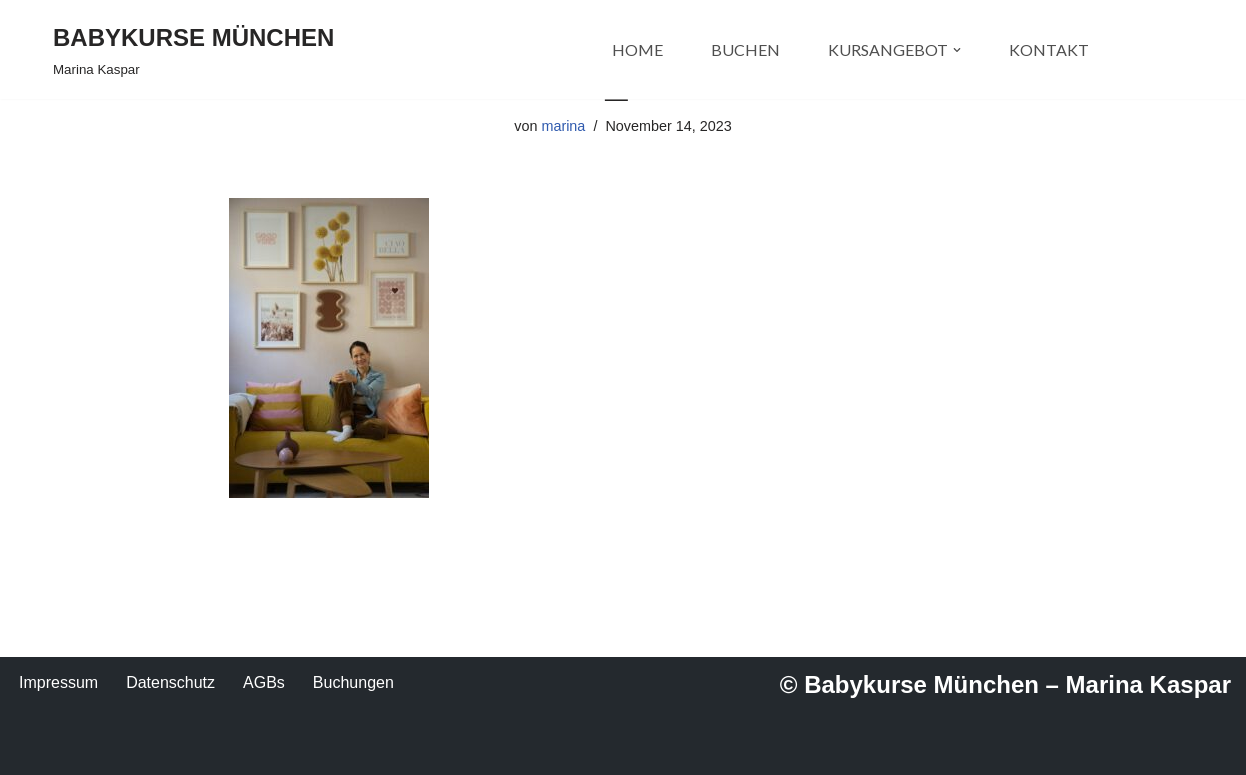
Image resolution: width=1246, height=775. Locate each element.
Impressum (58, 682)
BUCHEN (745, 49)
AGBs (264, 682)
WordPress (254, 749)
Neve (71, 749)
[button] (957, 50)
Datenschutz (170, 682)
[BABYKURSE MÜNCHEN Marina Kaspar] (193, 49)
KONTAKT (1049, 49)
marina (563, 126)
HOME (637, 49)
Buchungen (353, 682)
